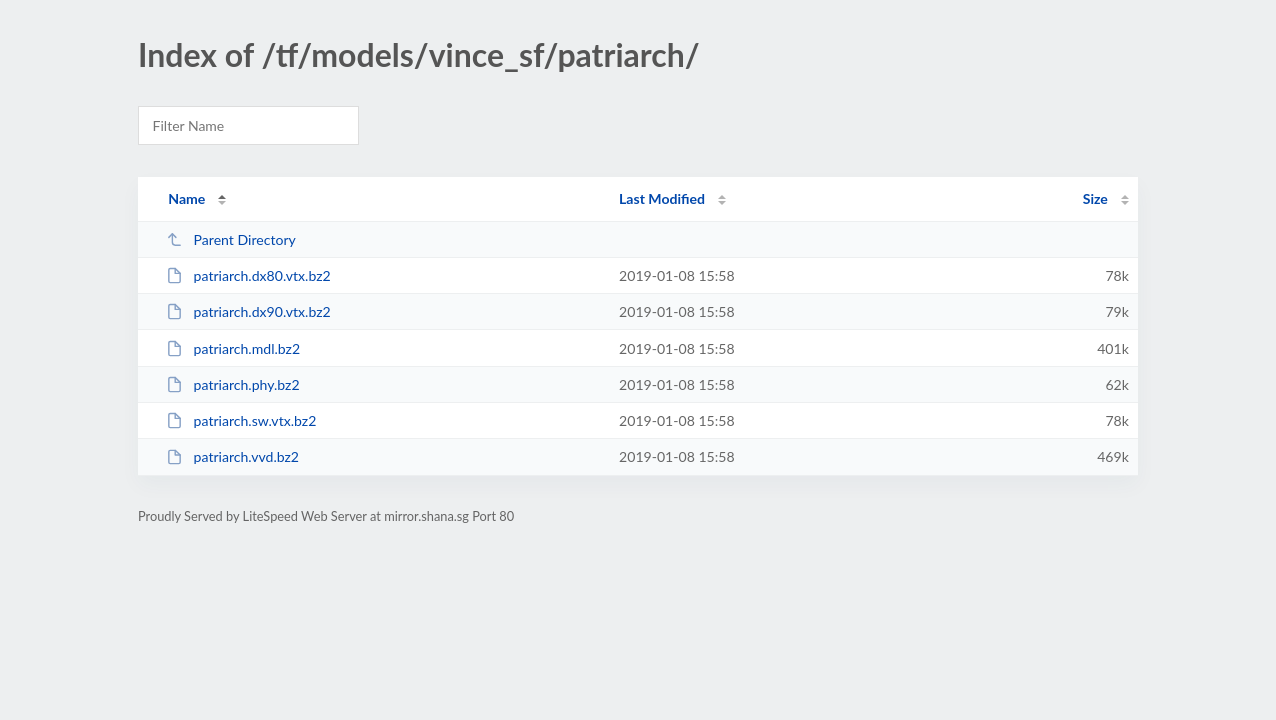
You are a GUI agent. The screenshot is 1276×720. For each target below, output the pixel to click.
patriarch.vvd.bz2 (232, 456)
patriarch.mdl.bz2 (233, 348)
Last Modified (662, 198)
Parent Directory (231, 239)
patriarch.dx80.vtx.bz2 (248, 275)
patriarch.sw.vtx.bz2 (241, 420)
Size (1095, 198)
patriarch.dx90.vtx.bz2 (248, 311)
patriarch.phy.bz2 (232, 384)
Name (186, 198)
